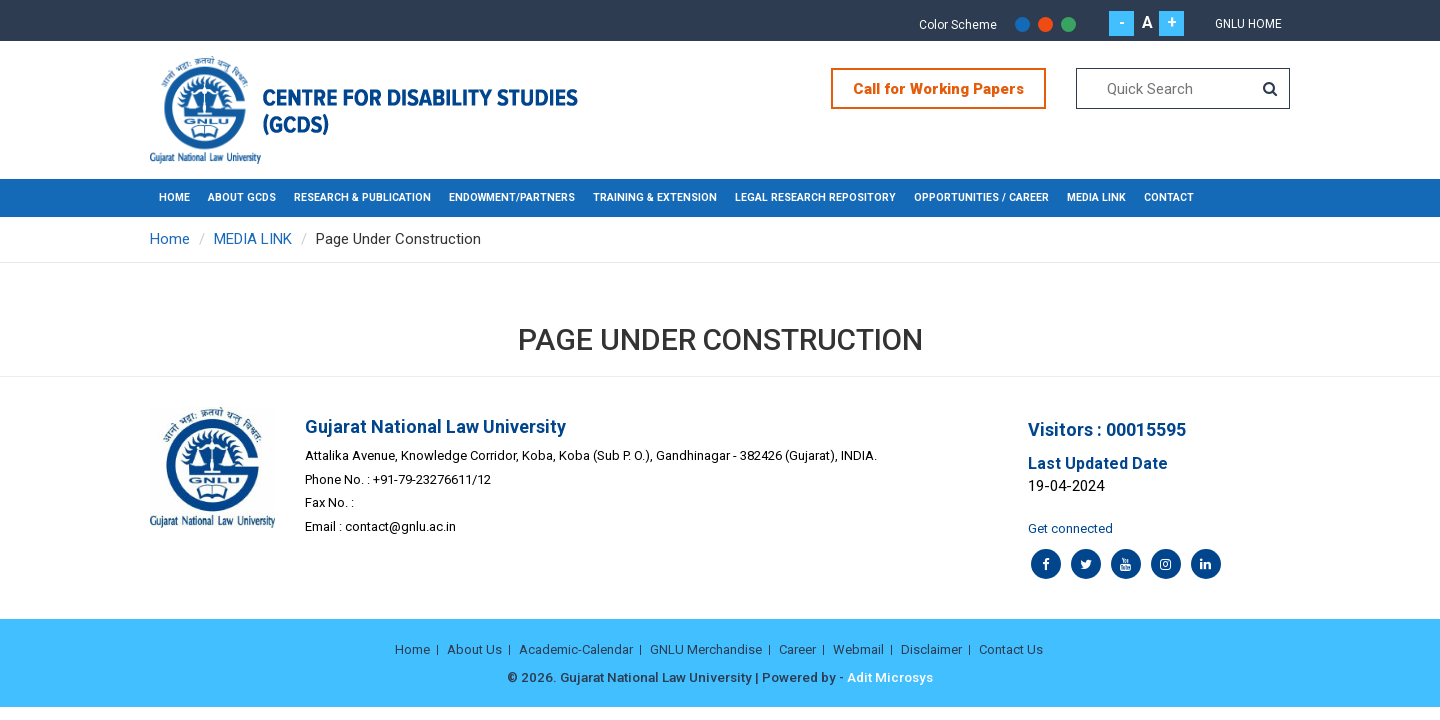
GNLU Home (1248, 24)
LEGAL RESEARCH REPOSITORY (815, 197)
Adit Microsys (890, 677)
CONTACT (1169, 197)
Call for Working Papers (938, 89)
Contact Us (1011, 649)
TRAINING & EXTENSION (655, 197)
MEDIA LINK (1096, 197)
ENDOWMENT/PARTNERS (512, 197)
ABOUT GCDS (242, 197)
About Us (474, 649)
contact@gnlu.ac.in (400, 526)
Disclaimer (931, 649)
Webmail (858, 649)
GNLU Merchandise (706, 649)
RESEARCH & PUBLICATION (362, 197)
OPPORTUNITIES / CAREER (981, 197)
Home (174, 197)
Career (797, 649)
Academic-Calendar (576, 649)
